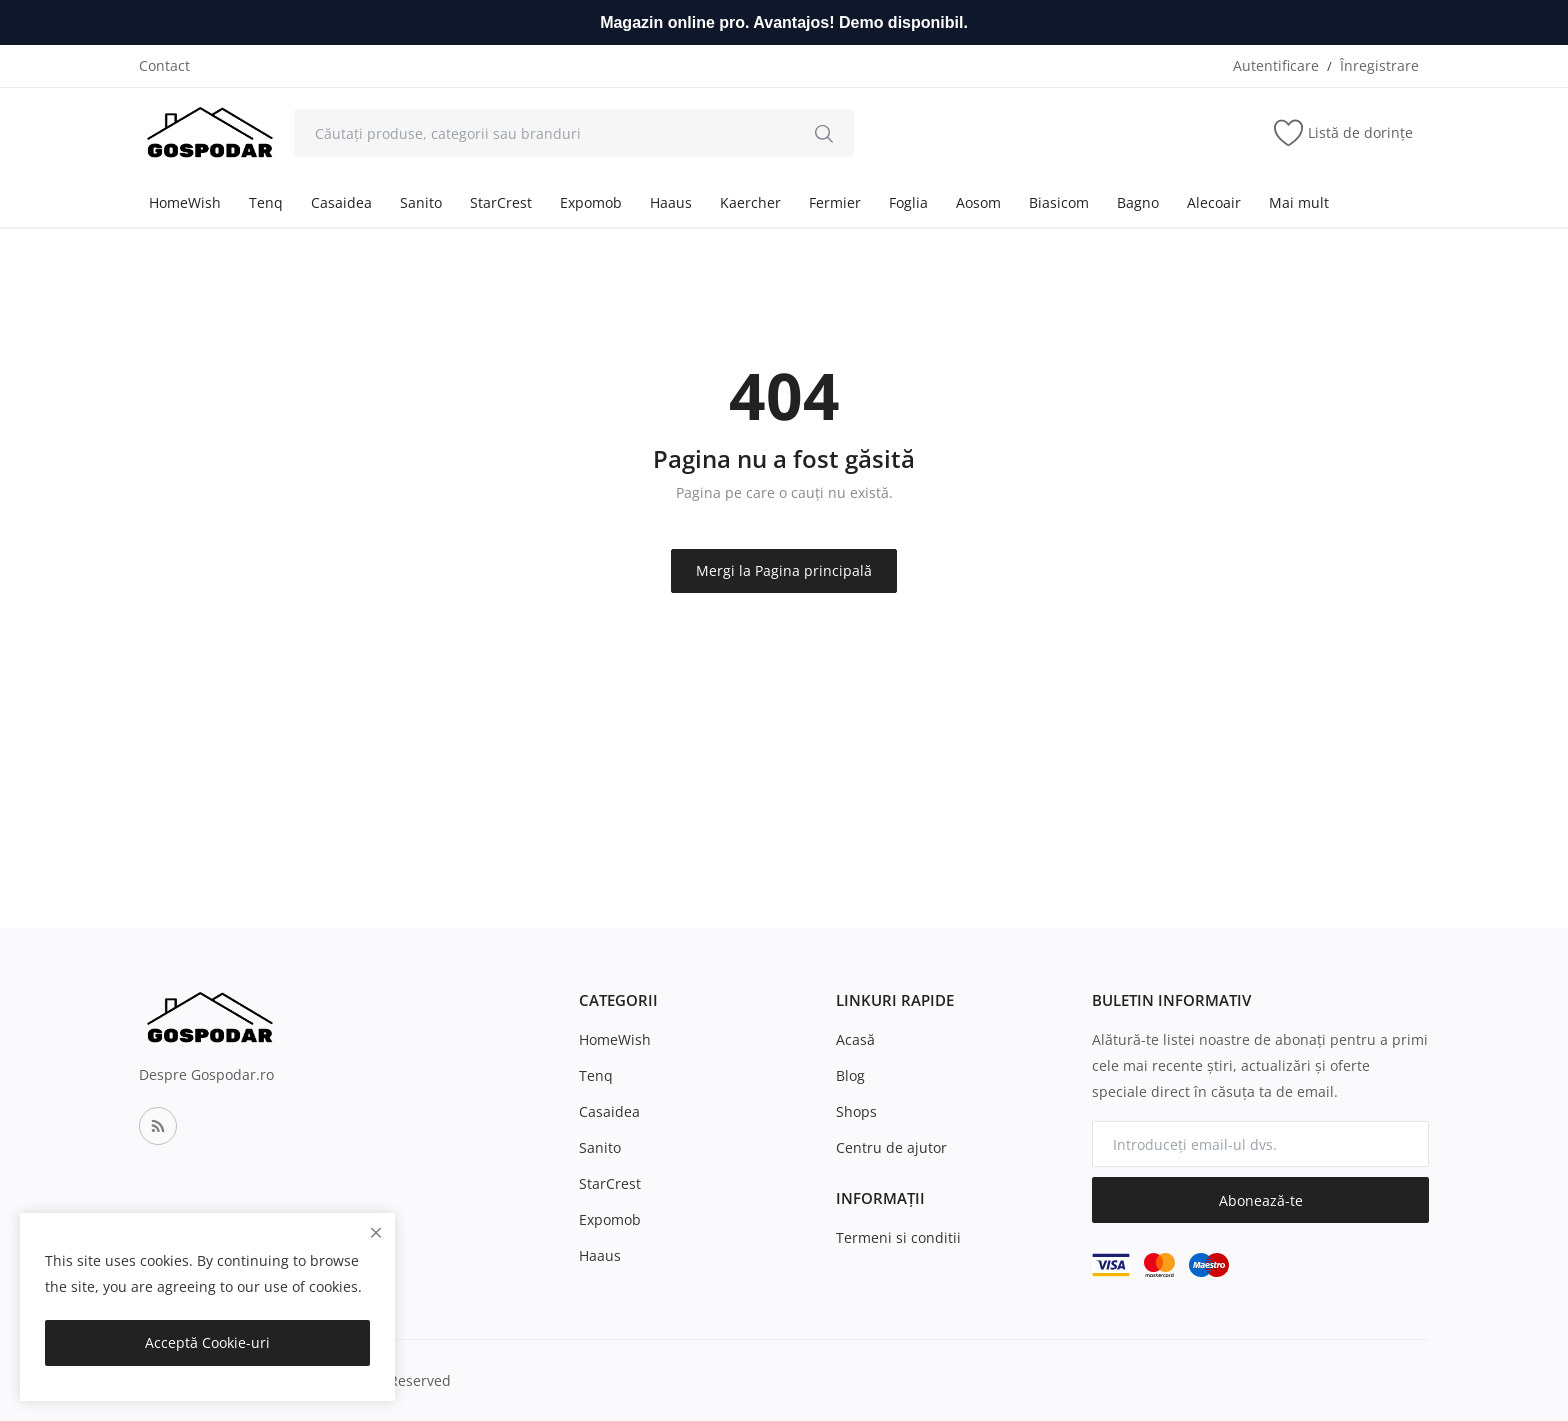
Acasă (855, 1039)
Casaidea (341, 202)
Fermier (835, 202)
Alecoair (1214, 202)
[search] (824, 133)
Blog (850, 1075)
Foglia (908, 202)
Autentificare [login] (1276, 65)
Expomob (591, 202)
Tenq (266, 202)
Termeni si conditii (898, 1237)
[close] (376, 1232)
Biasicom (1059, 202)
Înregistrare (1379, 65)
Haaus (671, 202)
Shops (856, 1111)
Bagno (1138, 202)
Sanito (421, 202)
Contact (164, 65)
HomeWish (185, 202)
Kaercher (750, 202)
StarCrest (501, 202)
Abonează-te (1261, 1200)
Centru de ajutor (891, 1147)
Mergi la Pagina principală (784, 570)
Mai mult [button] (1299, 202)
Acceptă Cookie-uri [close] (207, 1342)
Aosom (978, 202)
